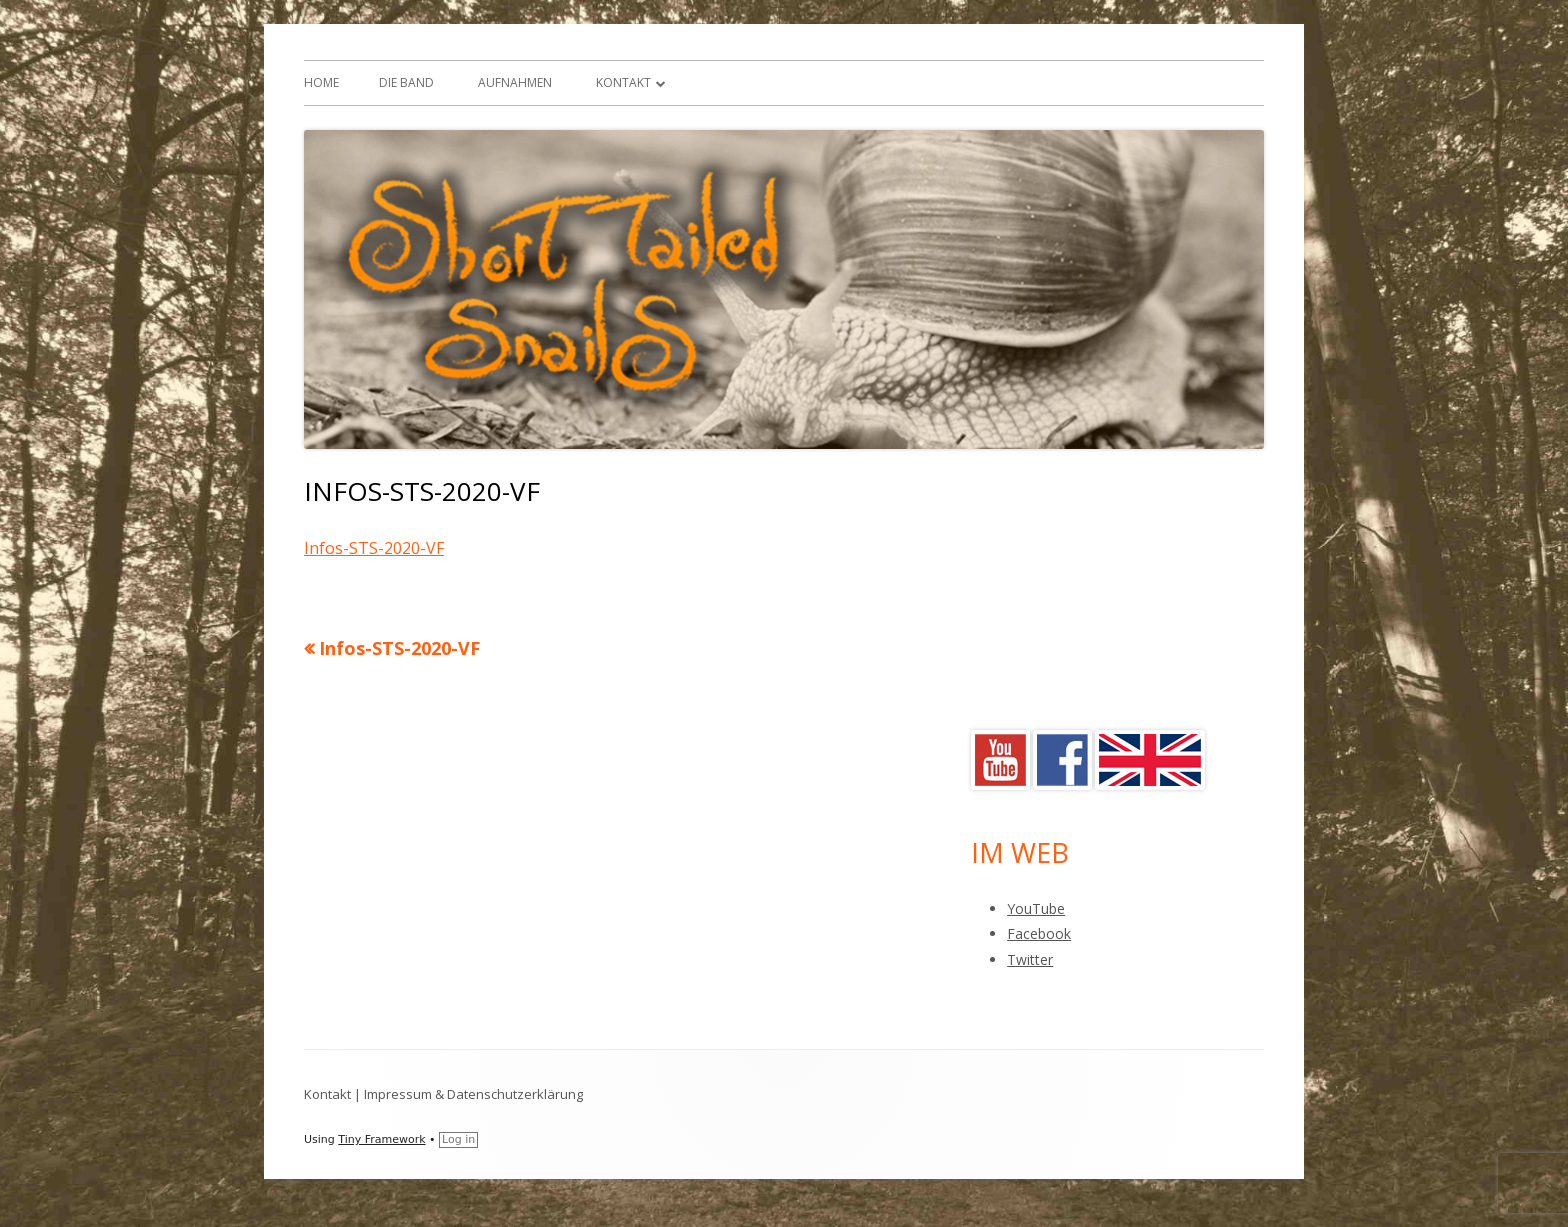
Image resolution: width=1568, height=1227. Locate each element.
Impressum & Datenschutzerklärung (473, 1094)
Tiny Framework (381, 1139)
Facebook (1039, 933)
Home (321, 82)
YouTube (1036, 908)
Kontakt (623, 82)
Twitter (1030, 959)
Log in (458, 1139)
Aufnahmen (515, 82)
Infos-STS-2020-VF (374, 548)
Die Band (406, 82)
